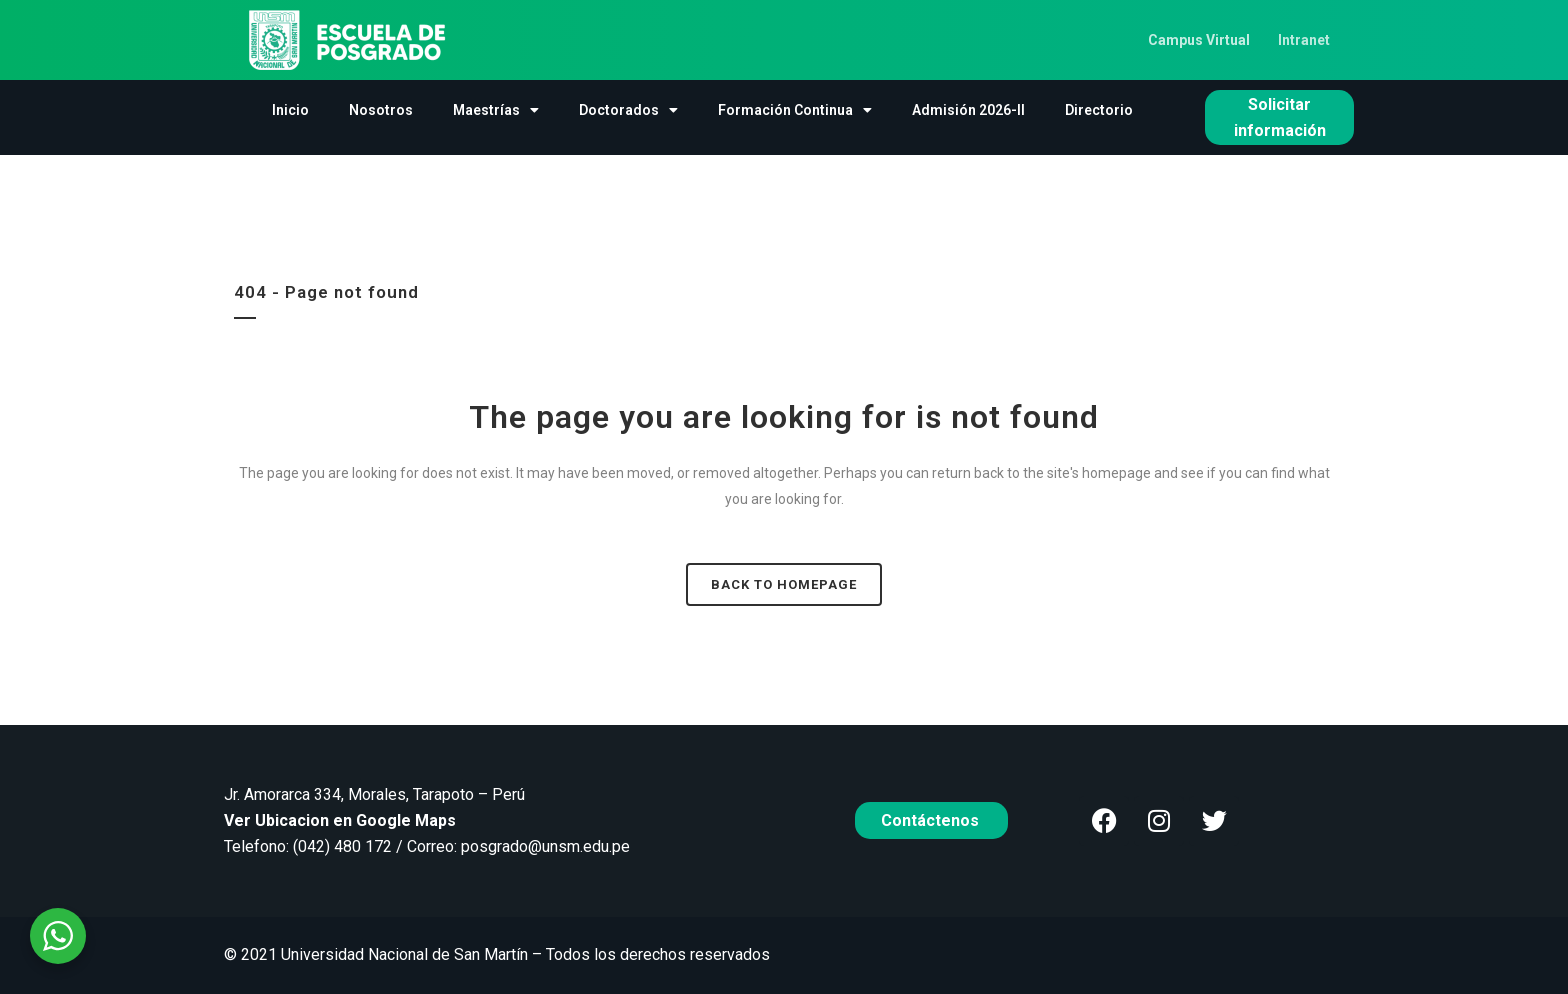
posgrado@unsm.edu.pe (545, 846)
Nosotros (381, 110)
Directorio (1099, 110)
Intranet (1304, 40)
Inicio (290, 110)
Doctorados (628, 110)
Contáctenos (932, 820)
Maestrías (496, 110)
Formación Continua (795, 110)
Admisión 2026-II (968, 110)
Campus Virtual (1199, 40)
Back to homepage (784, 584)
